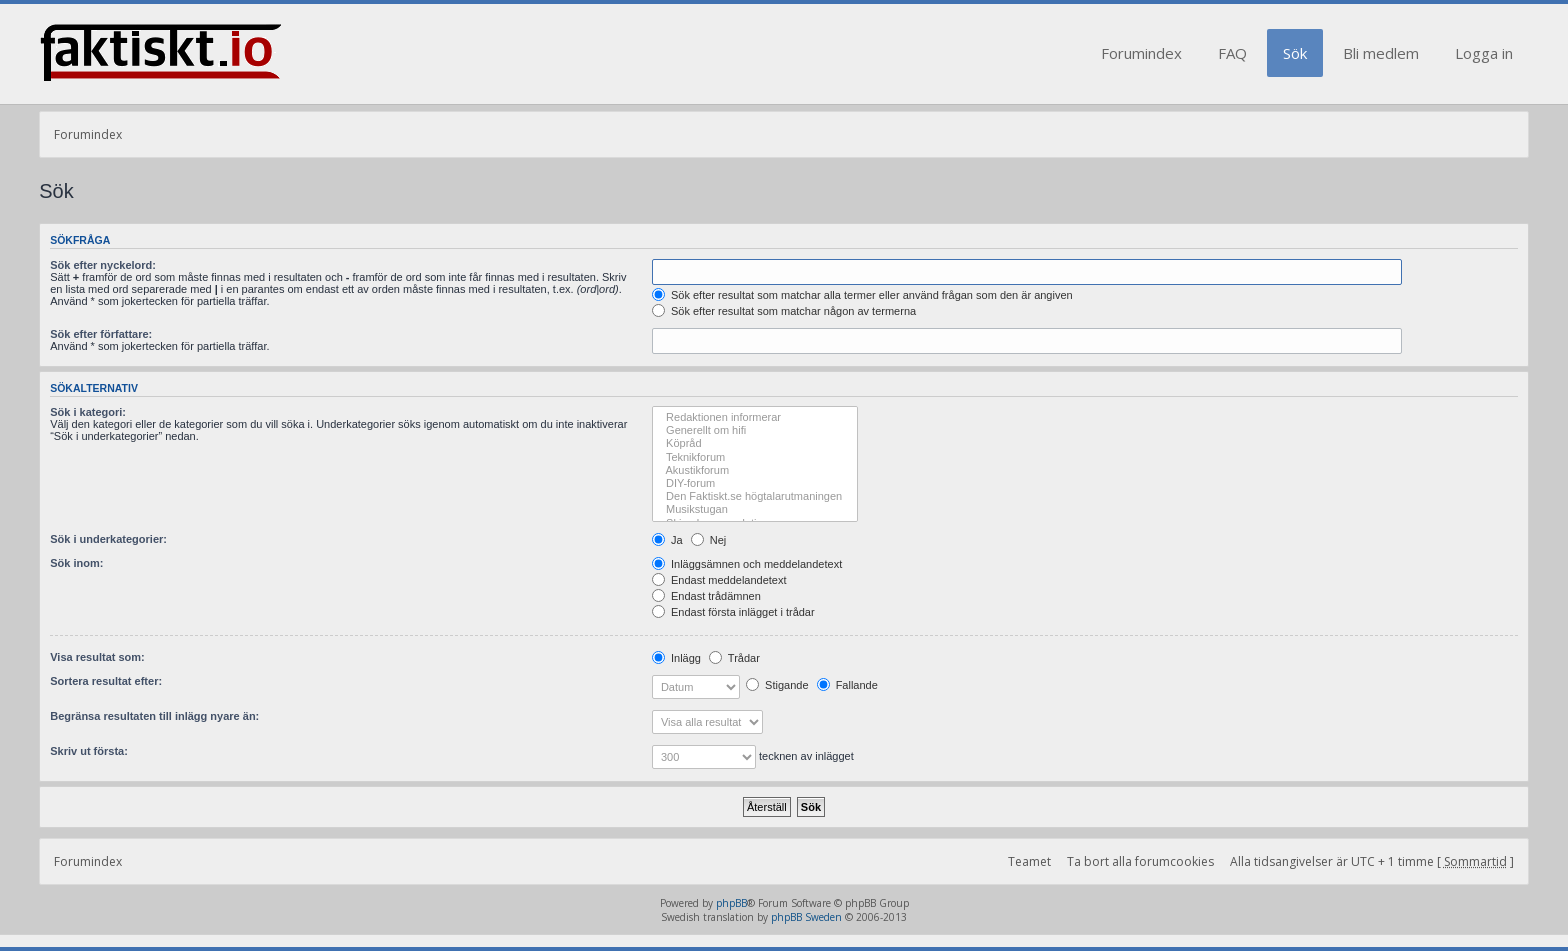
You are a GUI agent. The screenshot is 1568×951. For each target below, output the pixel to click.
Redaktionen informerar (755, 417)
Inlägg (676, 658)
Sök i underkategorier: (108, 539)
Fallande (847, 685)
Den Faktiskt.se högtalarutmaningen (755, 496)
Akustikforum (755, 470)
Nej (709, 540)
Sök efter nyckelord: (103, 265)
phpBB (731, 903)
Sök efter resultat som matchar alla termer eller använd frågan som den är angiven (862, 295)
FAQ (1232, 53)
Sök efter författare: (101, 334)
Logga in (1484, 53)
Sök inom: (76, 563)
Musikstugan (755, 509)
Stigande (777, 685)
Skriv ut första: (89, 751)
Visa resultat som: (97, 657)
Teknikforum (755, 457)
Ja (667, 540)
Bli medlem (1381, 53)
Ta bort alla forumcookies (1140, 861)
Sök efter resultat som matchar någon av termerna (784, 311)
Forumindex (1141, 53)
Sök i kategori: (88, 412)
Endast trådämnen (706, 596)
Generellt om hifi (755, 430)
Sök (1295, 53)
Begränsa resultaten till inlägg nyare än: (154, 716)
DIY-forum (755, 483)
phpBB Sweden (806, 917)
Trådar (734, 658)
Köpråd (755, 443)
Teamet (1029, 861)
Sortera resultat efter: (106, 681)
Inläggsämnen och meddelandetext (747, 564)
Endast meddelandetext (719, 580)
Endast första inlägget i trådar (733, 612)
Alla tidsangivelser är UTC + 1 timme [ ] (1372, 861)
